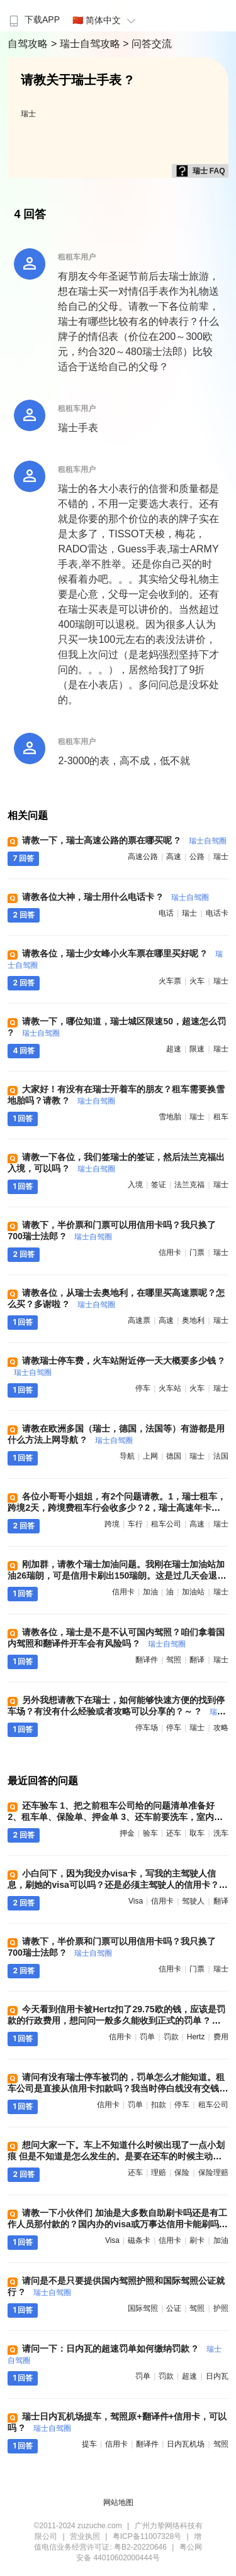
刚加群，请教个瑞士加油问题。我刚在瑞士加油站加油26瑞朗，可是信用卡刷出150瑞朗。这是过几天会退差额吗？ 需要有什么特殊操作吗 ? (117, 1575)
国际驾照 (143, 2308)
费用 (220, 2036)
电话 (166, 913)
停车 (142, 1388)
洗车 (220, 1833)
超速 (173, 1048)
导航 (127, 1456)
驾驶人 (193, 1901)
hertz (196, 2036)
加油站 (193, 1591)
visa (135, 1901)
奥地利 (193, 1320)
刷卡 (197, 2240)
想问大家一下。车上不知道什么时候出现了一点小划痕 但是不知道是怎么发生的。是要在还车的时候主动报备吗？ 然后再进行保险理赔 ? (116, 2156)
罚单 (147, 2036)
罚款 (171, 2036)
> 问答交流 (147, 43)
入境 (135, 1184)
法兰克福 (189, 1184)
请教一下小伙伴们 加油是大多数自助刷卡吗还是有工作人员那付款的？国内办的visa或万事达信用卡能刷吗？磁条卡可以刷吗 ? (117, 2224)
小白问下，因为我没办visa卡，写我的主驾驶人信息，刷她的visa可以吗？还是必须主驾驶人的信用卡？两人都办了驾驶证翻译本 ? (117, 1884)
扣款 (158, 2104)
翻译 (197, 1659)
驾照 (173, 1659)
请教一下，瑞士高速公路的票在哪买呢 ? (124, 840)
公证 (173, 2308)
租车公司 (166, 1524)
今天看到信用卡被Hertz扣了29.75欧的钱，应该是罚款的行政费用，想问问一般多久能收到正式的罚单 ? (116, 2020)
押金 (127, 1833)
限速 (197, 1048)
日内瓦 (217, 2376)
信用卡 (170, 1252)
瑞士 (28, 113)
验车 (150, 1833)
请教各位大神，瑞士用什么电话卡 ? (115, 897)
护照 (220, 2308)
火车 (197, 981)
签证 (158, 1184)
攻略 (220, 1727)
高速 (173, 856)
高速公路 (143, 856)
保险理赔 (213, 2172)
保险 (181, 2172)
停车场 (146, 1727)
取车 (197, 1833)
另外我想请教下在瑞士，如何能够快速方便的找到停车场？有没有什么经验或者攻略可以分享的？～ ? (116, 1711)
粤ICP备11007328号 (147, 2536)
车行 (135, 1524)
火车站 (170, 1388)
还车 (173, 1833)
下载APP (33, 19)
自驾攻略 (29, 43)
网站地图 (118, 2502)
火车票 (170, 981)
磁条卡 (139, 2240)
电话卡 (217, 913)
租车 (220, 1116)
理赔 (158, 2172)
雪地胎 (170, 1116)
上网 (150, 1456)
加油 (150, 1591)
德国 (173, 1456)
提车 (89, 2444)
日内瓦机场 (186, 2444)
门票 (197, 1252)
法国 (220, 1456)
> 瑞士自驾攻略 (87, 43)
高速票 (139, 1320)
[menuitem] (33, 15)
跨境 (112, 1524)
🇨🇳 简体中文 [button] (105, 20)
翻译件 (146, 1659)
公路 (197, 856)
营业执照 (85, 2536)
